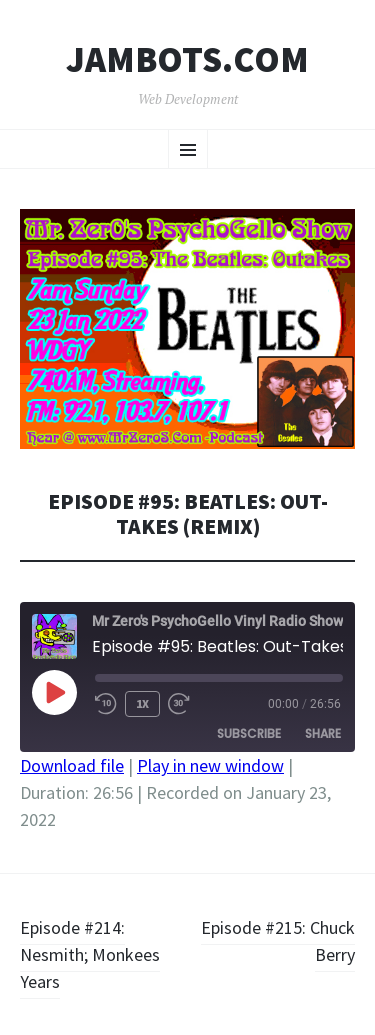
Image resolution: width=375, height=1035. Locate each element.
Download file (72, 765)
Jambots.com (187, 60)
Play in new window (210, 765)
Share (323, 733)
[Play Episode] (54, 692)
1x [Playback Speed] (142, 703)
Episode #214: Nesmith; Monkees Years (90, 954)
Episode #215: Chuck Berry (278, 941)
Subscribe (249, 733)
